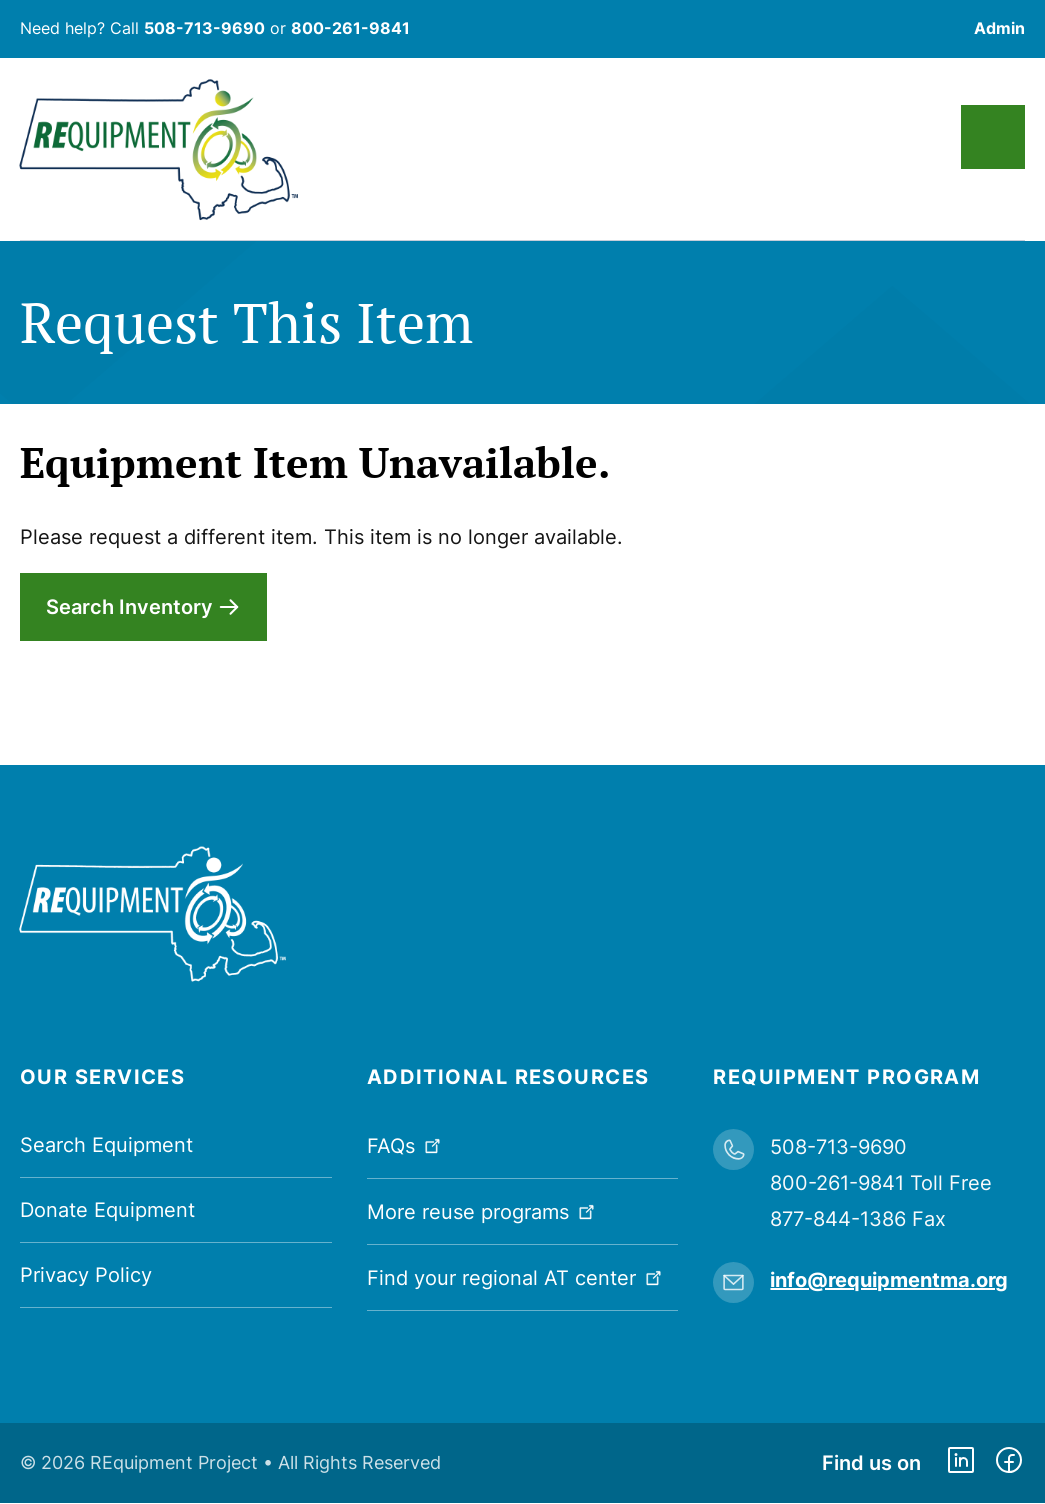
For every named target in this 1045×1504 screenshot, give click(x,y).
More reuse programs (483, 1210)
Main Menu (993, 137)
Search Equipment (106, 1145)
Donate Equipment (107, 1210)
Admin (999, 28)
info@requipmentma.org (889, 1280)
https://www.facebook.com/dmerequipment (1009, 1463)
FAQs (406, 1144)
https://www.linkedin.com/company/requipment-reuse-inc (961, 1463)
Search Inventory (129, 607)
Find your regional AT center (516, 1276)
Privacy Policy (86, 1275)
